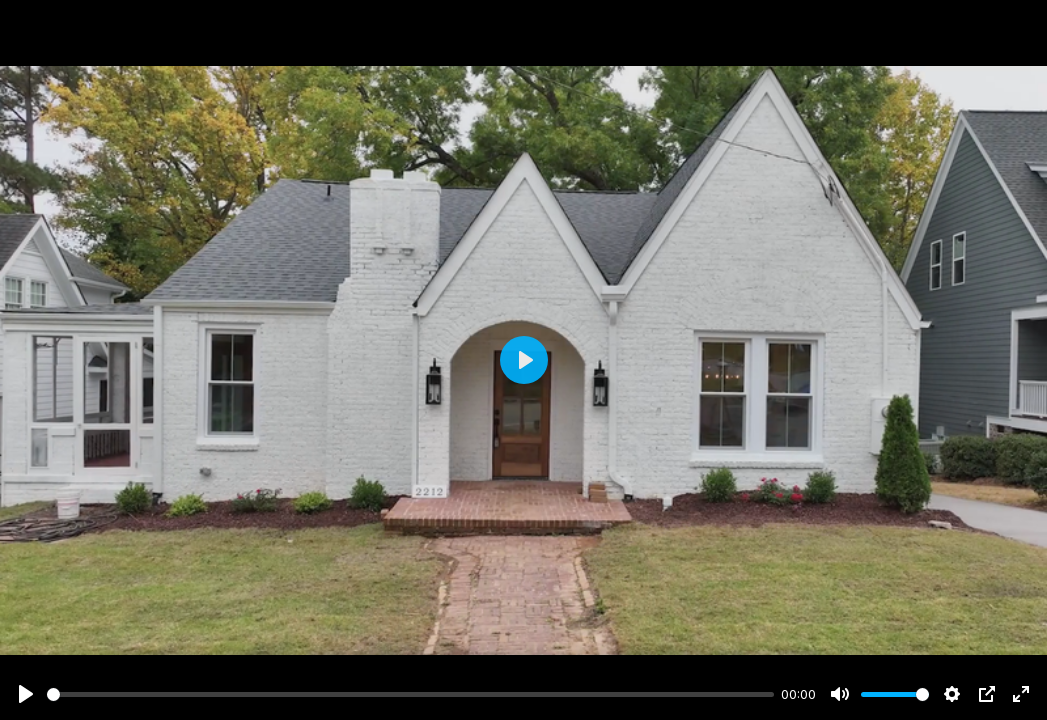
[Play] (26, 694)
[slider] (410, 694)
